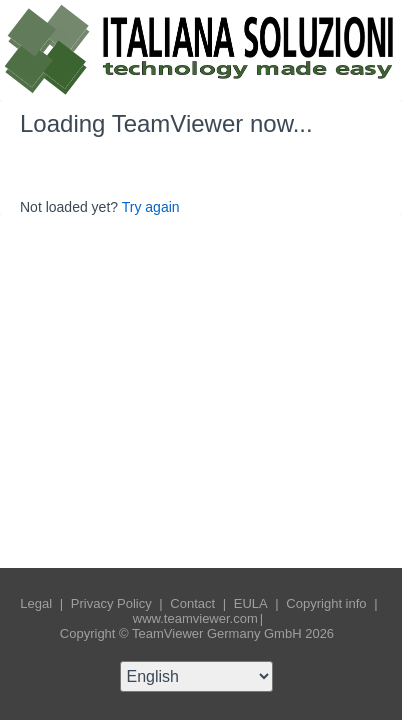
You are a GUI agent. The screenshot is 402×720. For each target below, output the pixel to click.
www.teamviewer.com (195, 618)
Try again (151, 207)
